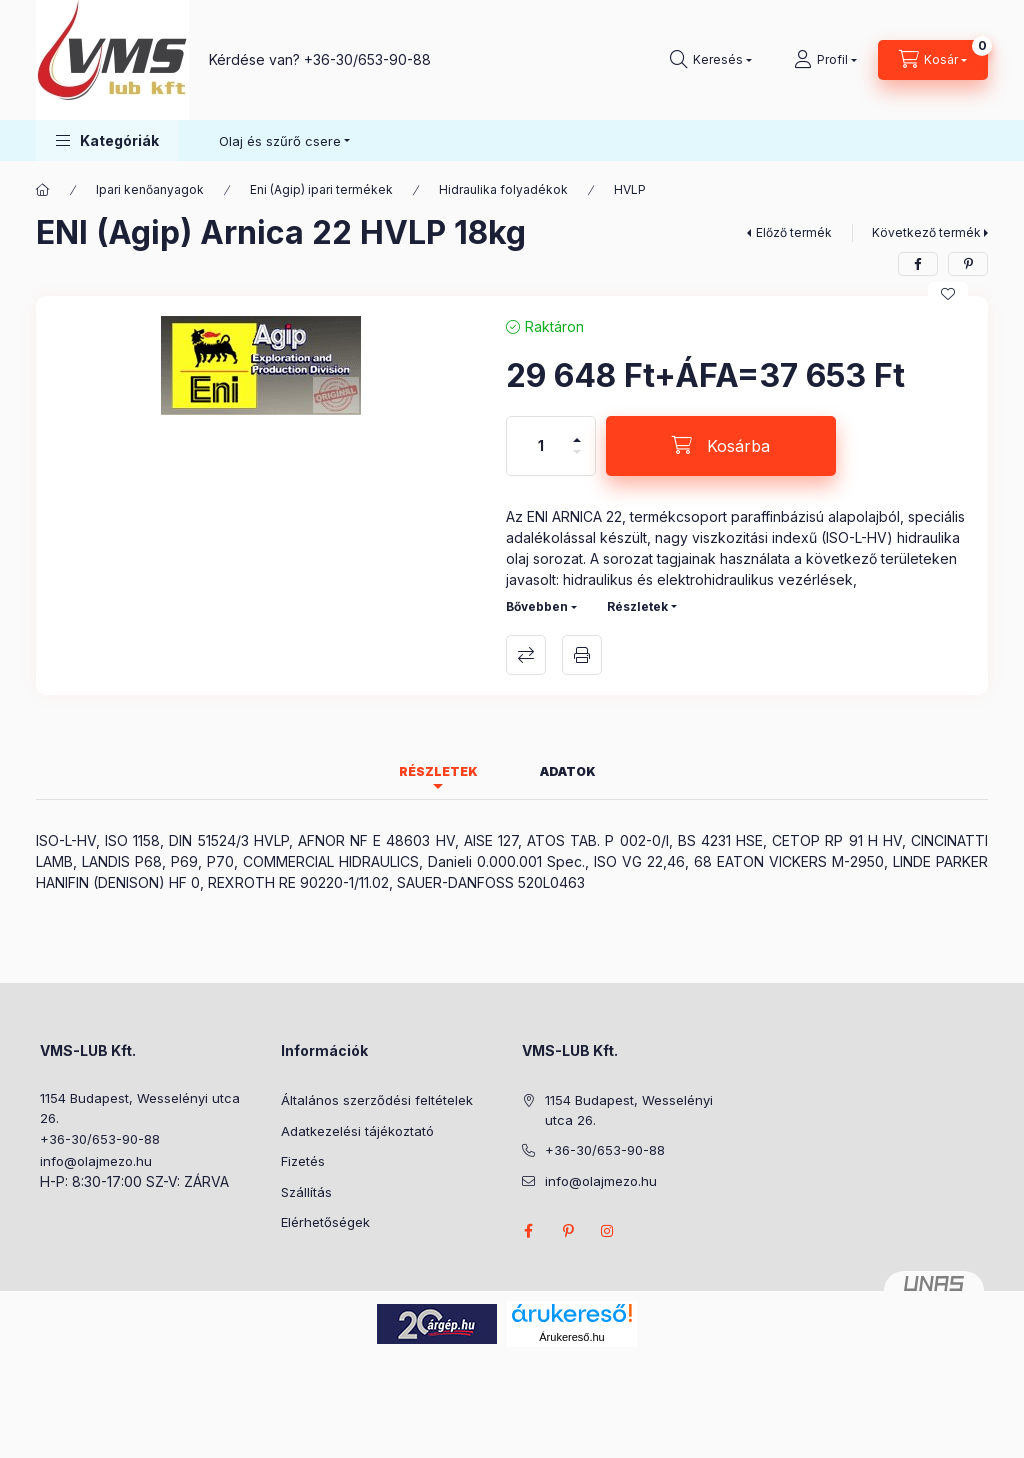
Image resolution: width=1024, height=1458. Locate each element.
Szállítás (306, 1192)
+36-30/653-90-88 (367, 59)
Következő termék (926, 232)
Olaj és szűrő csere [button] (280, 141)
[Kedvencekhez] (948, 294)
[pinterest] (968, 264)
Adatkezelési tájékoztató (357, 1131)
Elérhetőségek (325, 1222)
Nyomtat (582, 655)
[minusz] (577, 460)
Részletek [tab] (438, 771)
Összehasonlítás (526, 655)
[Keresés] (711, 60)
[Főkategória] (43, 190)
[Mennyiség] (541, 446)
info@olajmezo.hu (96, 1161)
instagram (608, 1231)
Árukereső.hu (571, 1337)
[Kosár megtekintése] (933, 60)
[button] (107, 140)
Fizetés (303, 1161)
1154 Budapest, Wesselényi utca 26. (140, 1108)
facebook (528, 1231)
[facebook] (918, 264)
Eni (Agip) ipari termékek (321, 189)
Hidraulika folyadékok (503, 189)
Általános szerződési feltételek (377, 1100)
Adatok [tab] (568, 771)
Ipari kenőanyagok (150, 189)
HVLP (630, 189)
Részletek (637, 606)
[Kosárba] (721, 446)
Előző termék (794, 232)
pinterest (568, 1231)
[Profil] (825, 60)
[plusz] (577, 431)
